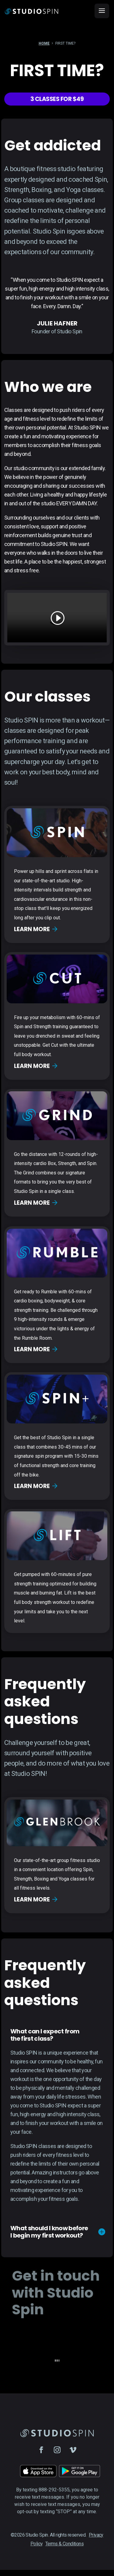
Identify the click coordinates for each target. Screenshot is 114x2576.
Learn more (35, 929)
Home (44, 44)
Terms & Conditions (64, 2544)
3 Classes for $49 (57, 99)
